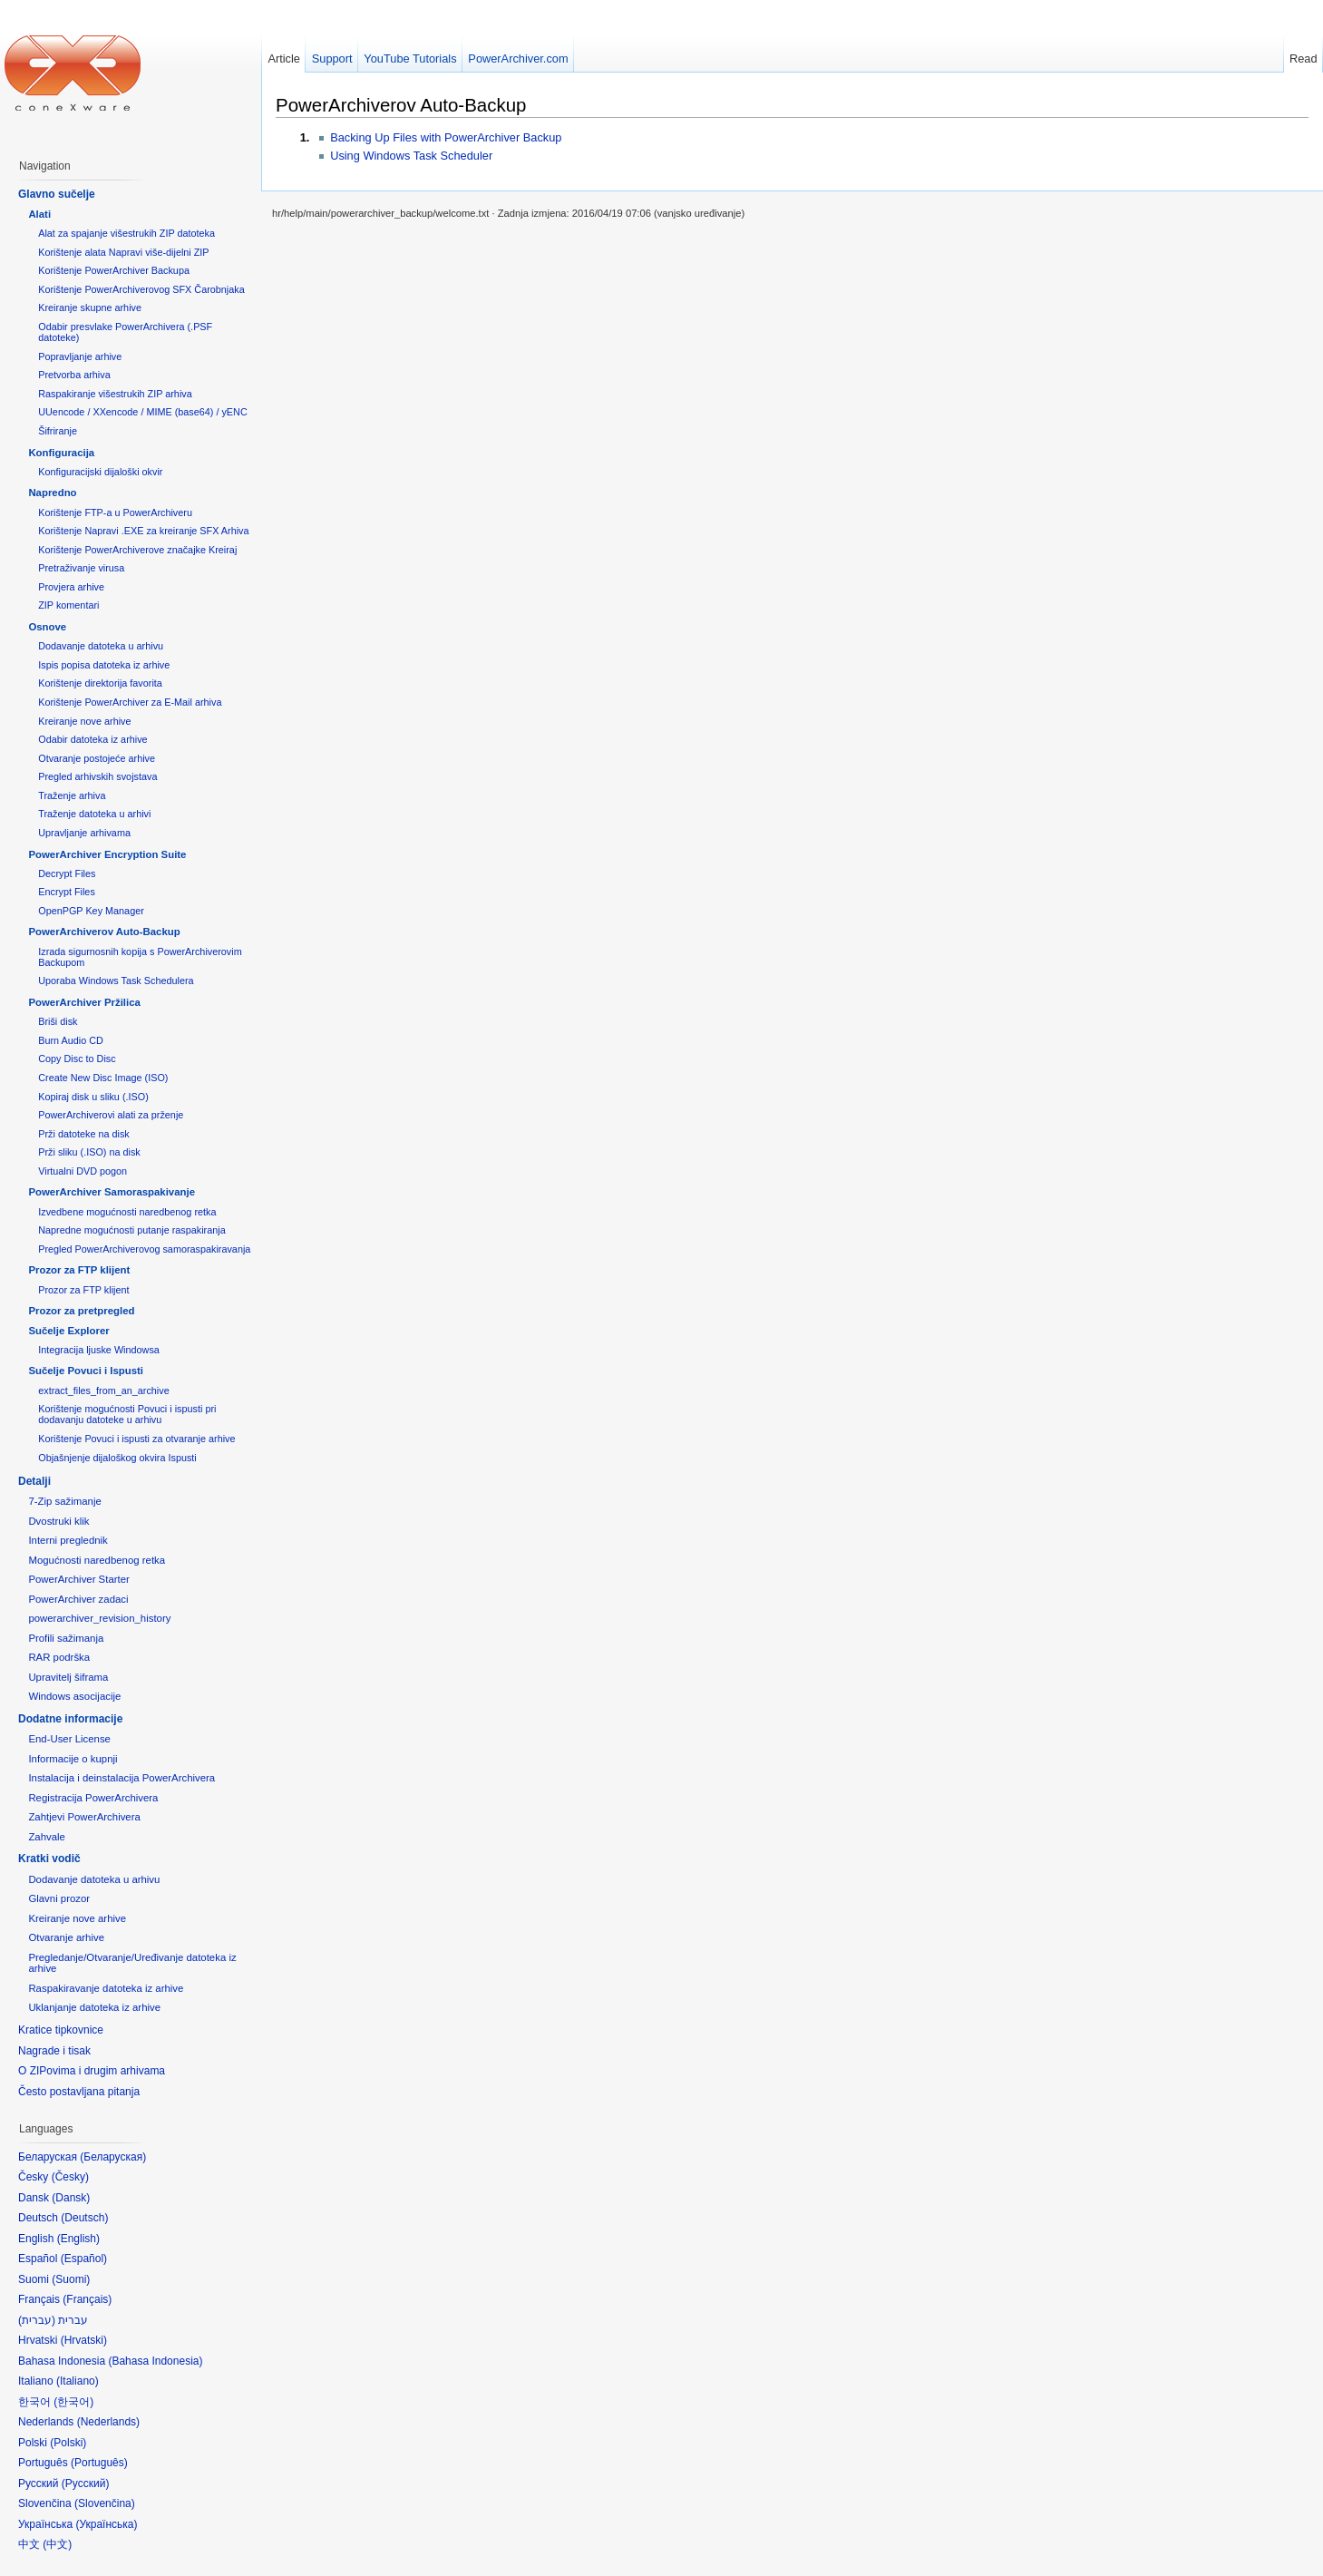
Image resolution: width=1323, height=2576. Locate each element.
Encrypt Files (66, 891)
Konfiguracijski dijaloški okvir (100, 471)
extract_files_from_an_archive (103, 1390)
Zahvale (46, 1836)
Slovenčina (104, 2503)
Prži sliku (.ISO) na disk (89, 1152)
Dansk (70, 2197)
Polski (68, 2442)
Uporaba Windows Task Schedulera (115, 980)
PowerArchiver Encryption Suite (107, 854)
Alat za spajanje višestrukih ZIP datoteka (126, 233)
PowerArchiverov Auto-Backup (401, 104)
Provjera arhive (71, 586)
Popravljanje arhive (80, 356)
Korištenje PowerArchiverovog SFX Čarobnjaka (141, 289)
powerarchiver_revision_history (99, 1618)
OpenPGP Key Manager (91, 910)
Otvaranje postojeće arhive (96, 758)
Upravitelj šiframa (68, 1677)
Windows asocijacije (74, 1696)
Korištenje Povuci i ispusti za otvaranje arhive (136, 1438)
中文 (57, 2544)
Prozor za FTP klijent (79, 1269)
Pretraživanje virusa (81, 567)
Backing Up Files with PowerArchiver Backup (445, 137)
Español (83, 2258)
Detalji (34, 1481)
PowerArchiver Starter (78, 1579)
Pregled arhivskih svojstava (97, 776)
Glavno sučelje (56, 194)
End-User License (69, 1738)
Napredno (52, 492)
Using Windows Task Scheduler (411, 155)
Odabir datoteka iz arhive (92, 739)
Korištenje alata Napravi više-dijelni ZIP (123, 252)
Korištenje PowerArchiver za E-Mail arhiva (129, 702)
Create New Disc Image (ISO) (103, 1077)
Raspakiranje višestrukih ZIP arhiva (115, 393)
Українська (106, 2524)
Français (87, 2299)
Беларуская (112, 2157)
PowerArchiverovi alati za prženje (110, 1114)
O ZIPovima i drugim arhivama (91, 2070)
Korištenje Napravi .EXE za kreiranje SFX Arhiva (143, 530)
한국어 (73, 2401)
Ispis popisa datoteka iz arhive (104, 664)
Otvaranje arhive (66, 1937)
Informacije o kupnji (72, 1758)
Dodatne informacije (70, 1718)
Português (99, 2462)
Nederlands (108, 2421)
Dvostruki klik (58, 1521)
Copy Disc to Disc (76, 1058)
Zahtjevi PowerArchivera (84, 1816)
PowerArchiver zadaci (78, 1599)
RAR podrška (59, 1657)
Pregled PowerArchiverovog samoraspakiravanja (144, 1249)
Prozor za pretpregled (81, 1310)
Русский (85, 2483)
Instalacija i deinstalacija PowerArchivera (121, 1777)
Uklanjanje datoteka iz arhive (94, 2007)
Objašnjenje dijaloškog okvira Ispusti (117, 1457)
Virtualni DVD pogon (82, 1171)
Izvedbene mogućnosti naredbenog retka (127, 1211)
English (78, 2238)
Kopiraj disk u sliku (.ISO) (93, 1096)
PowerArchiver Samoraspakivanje (111, 1191)
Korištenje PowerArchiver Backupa (114, 270)
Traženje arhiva (71, 795)
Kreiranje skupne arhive (89, 307)
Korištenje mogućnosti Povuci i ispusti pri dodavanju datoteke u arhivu (127, 1414)
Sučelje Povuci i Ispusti (85, 1370)
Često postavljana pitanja (79, 2091)
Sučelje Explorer (68, 1330)
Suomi (70, 2279)
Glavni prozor (59, 1898)
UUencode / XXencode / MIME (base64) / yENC (143, 411)
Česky (70, 2177)
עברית (37, 2320)
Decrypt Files (66, 873)
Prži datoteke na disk (84, 1133)
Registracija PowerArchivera (93, 1797)
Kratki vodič (49, 1858)
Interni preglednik (67, 1540)
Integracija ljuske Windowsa (99, 1349)
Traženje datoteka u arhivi (94, 813)
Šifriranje (57, 430)
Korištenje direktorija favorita (100, 683)
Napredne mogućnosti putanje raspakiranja (131, 1230)
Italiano (77, 2381)
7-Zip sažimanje (64, 1501)
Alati (39, 214)
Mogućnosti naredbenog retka (96, 1560)
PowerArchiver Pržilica (84, 1002)
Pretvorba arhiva (74, 374)
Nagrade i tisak (54, 2050)
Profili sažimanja (65, 1638)
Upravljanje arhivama (84, 832)
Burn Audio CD (70, 1040)
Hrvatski (83, 2340)
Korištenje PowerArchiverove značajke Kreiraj (137, 549)
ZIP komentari (68, 605)
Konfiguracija (61, 452)
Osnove (47, 626)
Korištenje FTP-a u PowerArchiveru (115, 512)
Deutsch (84, 2217)
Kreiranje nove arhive (84, 721)
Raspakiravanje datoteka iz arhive (105, 1988)
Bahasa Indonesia (155, 2361)
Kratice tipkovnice (60, 2030)
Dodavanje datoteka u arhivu (100, 645)
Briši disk (57, 1021)
